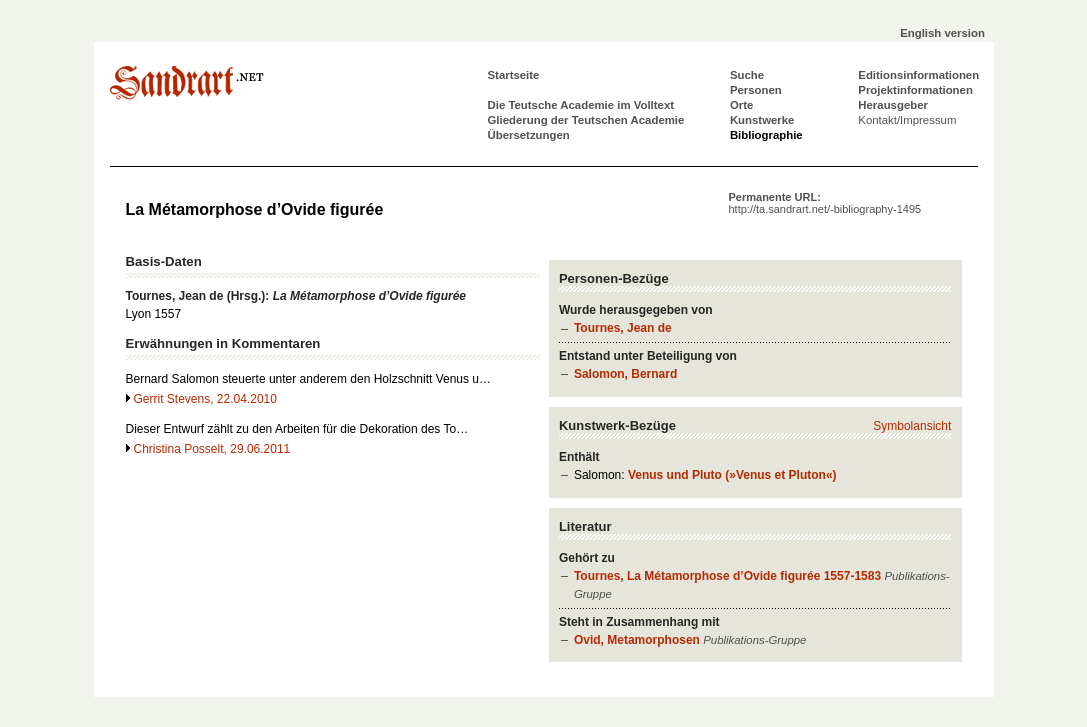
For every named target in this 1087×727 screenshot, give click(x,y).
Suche (747, 75)
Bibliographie (766, 135)
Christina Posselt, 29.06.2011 (212, 449)
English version (942, 33)
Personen (756, 90)
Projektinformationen (915, 90)
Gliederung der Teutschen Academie (586, 120)
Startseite (514, 75)
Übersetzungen (529, 135)
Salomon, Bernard (625, 374)
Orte (741, 105)
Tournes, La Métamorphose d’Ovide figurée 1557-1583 (727, 576)
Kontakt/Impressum (907, 120)
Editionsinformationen (918, 75)
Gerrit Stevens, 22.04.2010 (205, 399)
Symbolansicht (912, 426)
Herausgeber (893, 105)
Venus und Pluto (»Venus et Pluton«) (732, 475)
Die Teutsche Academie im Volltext (581, 105)
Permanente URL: (825, 203)
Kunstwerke (762, 120)
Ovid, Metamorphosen (637, 640)
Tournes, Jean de (623, 328)
